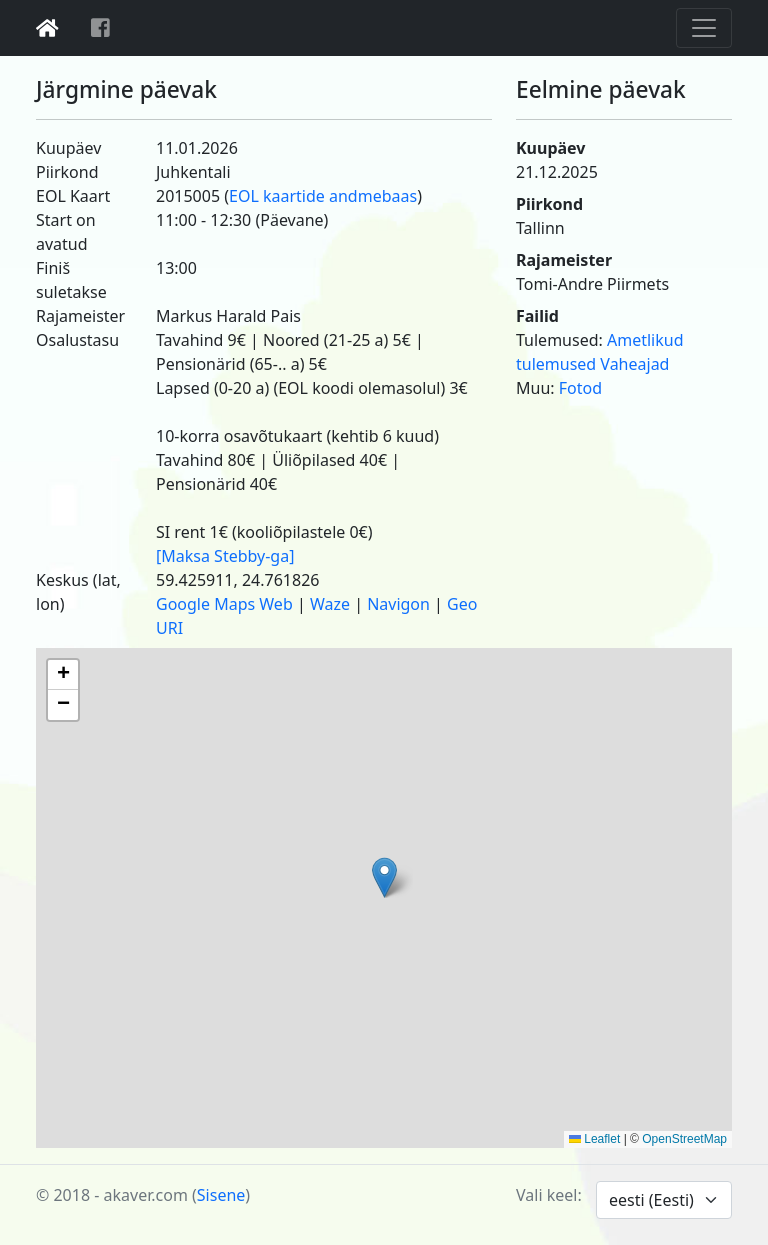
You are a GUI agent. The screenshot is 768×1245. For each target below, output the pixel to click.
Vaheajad (634, 364)
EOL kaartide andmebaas (323, 196)
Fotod (580, 388)
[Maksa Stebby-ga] (225, 556)
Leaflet (594, 1139)
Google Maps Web (224, 604)
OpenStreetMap (684, 1139)
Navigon (398, 604)
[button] (384, 877)
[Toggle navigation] (704, 28)
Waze (330, 604)
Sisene (221, 1195)
